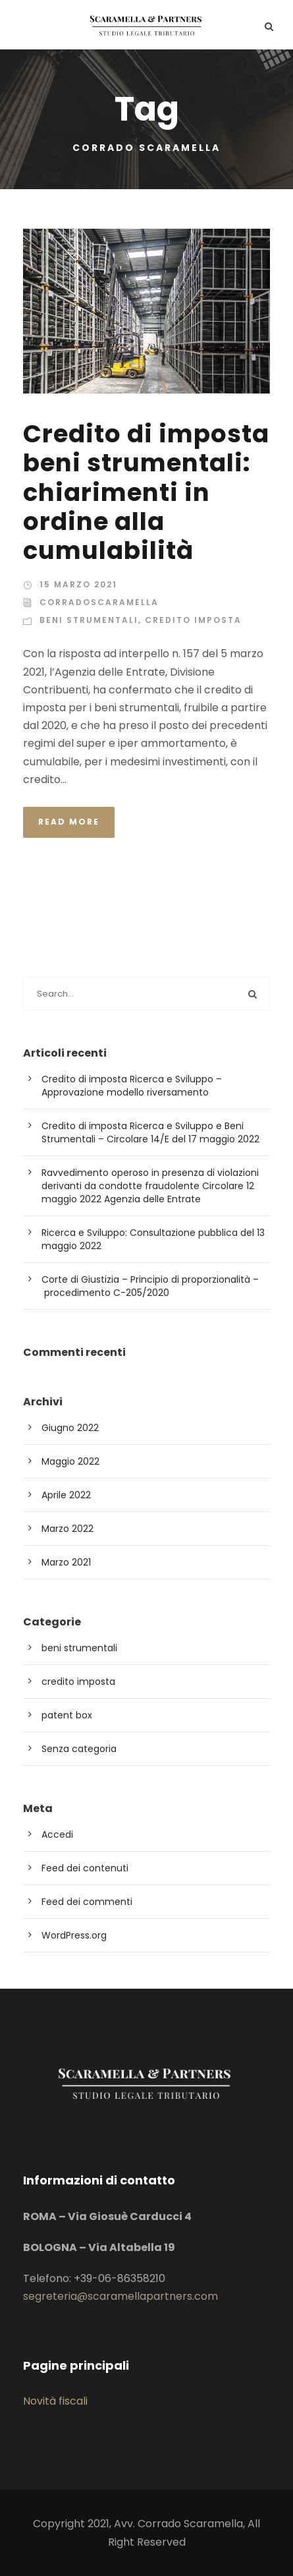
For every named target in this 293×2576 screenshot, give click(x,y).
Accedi (57, 1834)
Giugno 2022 (70, 1427)
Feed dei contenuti (84, 1868)
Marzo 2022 (67, 1528)
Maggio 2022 (70, 1461)
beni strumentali (89, 620)
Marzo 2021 (66, 1562)
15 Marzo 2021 (78, 584)
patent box (66, 1715)
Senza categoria (79, 1748)
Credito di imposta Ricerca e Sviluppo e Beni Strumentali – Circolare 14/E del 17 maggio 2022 (150, 1132)
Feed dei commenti (86, 1901)
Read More (68, 821)
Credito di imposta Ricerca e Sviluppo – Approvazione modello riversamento (131, 1085)
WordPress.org (74, 1935)
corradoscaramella (99, 602)
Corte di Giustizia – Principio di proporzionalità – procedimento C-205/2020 (150, 1286)
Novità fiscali (55, 2401)
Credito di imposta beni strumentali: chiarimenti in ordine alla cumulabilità (146, 492)
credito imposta (193, 620)
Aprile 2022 (66, 1495)
